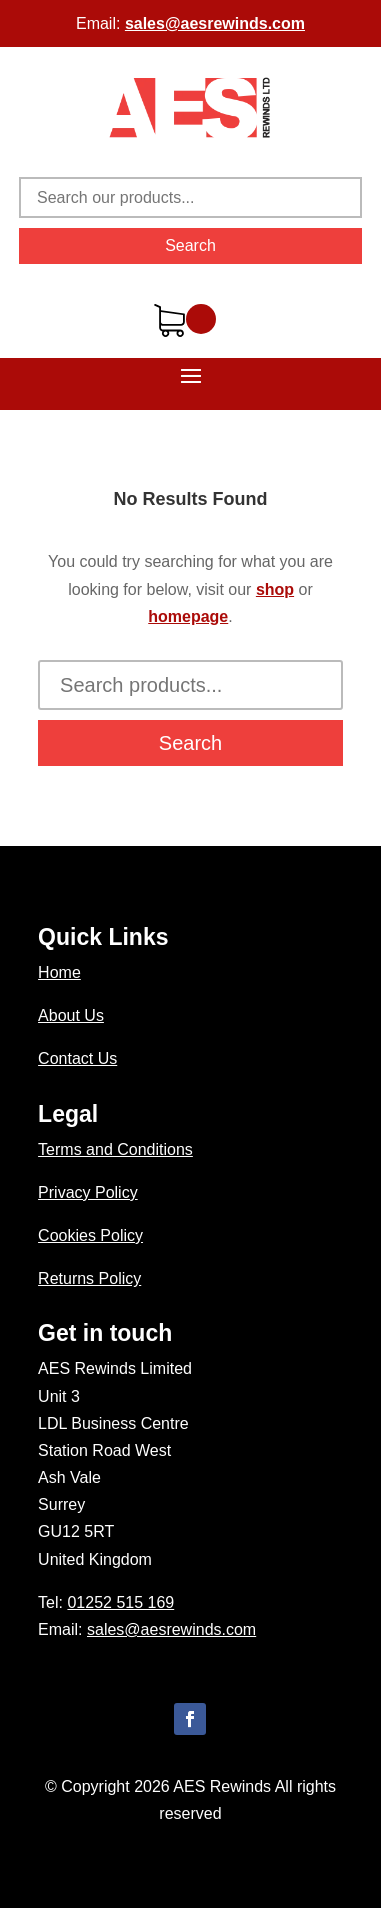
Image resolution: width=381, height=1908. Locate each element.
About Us (71, 1015)
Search (190, 245)
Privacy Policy (88, 1192)
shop (275, 589)
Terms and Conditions (115, 1149)
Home (59, 972)
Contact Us (77, 1058)
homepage (188, 616)
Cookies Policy (90, 1235)
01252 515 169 (120, 1602)
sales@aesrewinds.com (215, 23)
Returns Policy (89, 1278)
